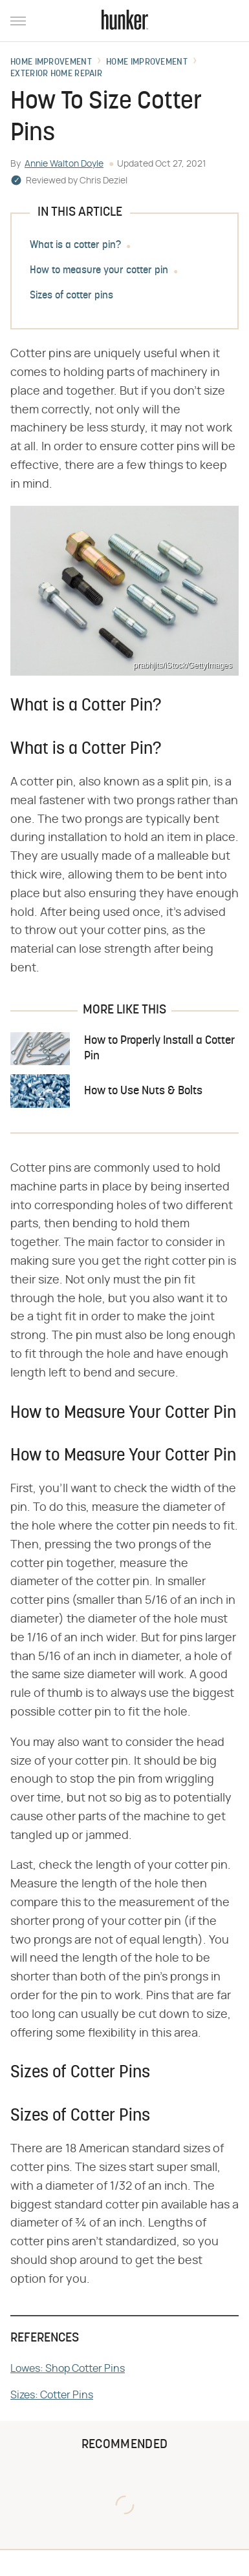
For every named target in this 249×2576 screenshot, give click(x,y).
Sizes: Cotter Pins (51, 2395)
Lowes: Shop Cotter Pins (67, 2368)
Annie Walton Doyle (64, 164)
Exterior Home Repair (56, 74)
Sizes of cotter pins (71, 296)
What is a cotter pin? (75, 245)
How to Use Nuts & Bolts (143, 1091)
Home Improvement (51, 62)
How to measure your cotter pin (99, 270)
